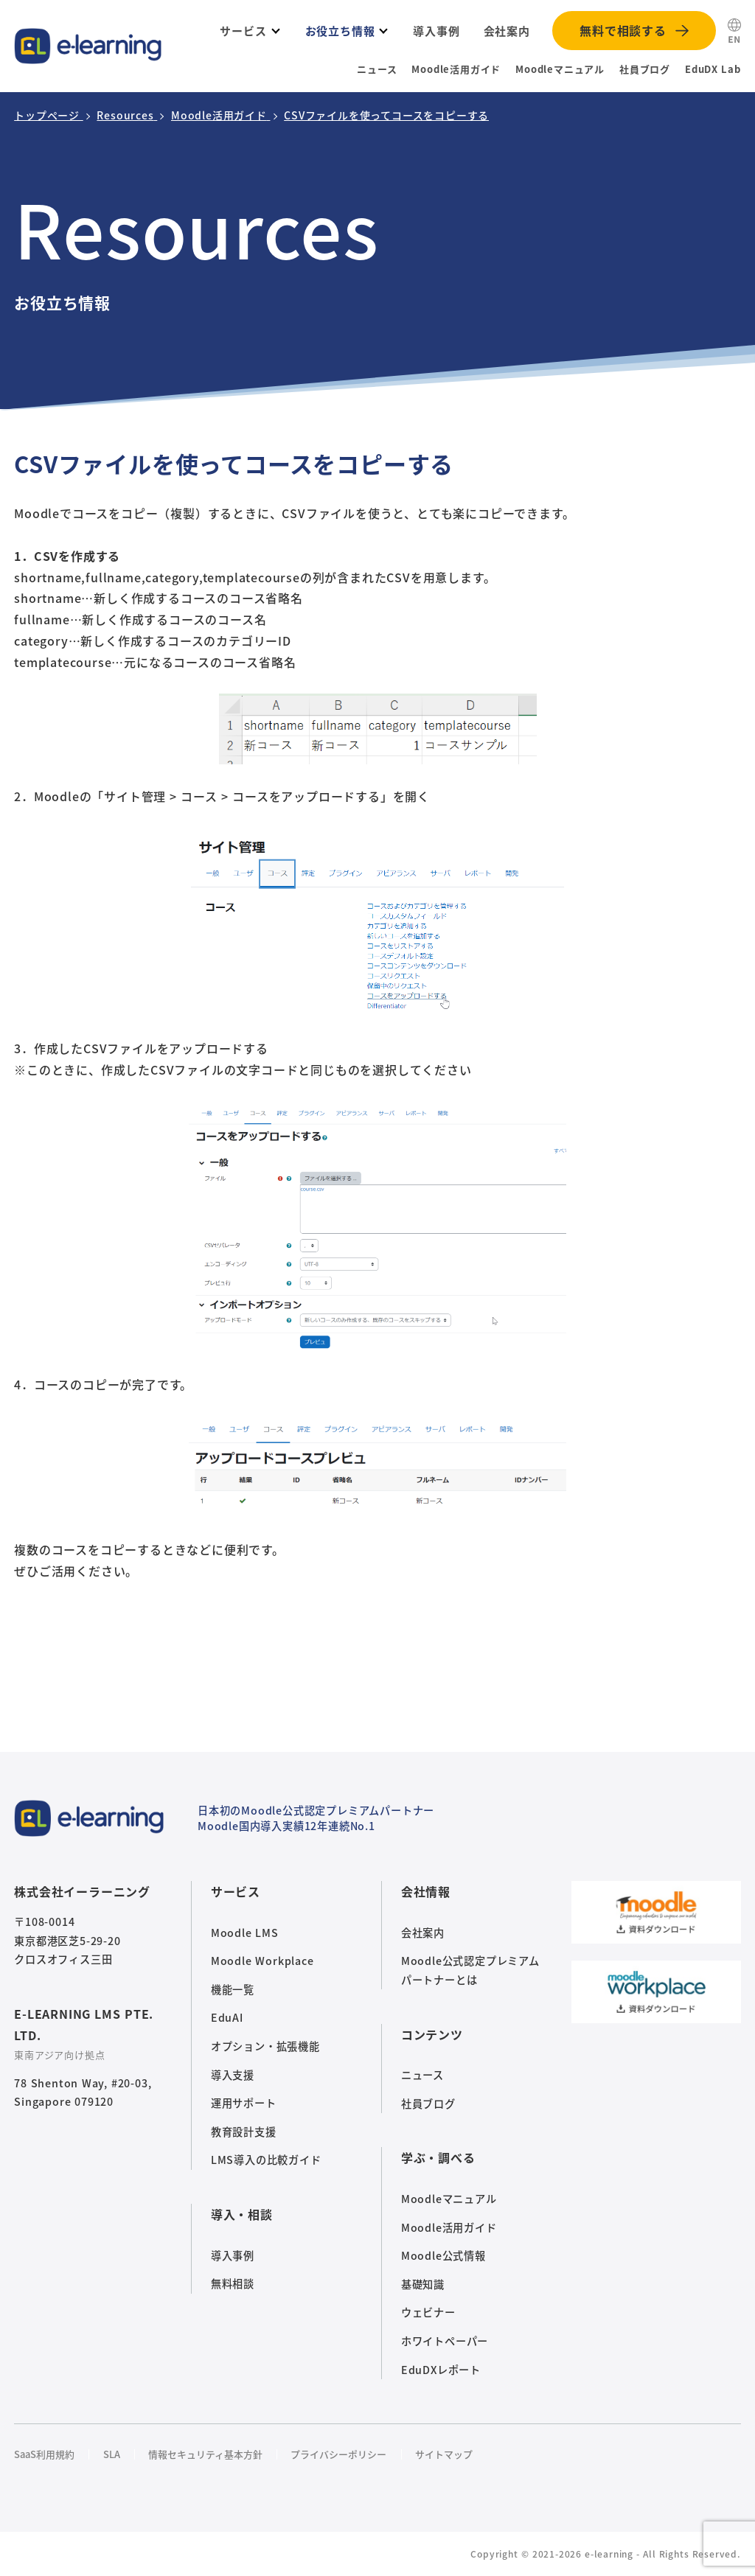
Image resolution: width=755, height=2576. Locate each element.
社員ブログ (644, 69)
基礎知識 (423, 2284)
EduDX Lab (713, 69)
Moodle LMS (245, 1932)
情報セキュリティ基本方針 (205, 2454)
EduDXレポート (441, 2369)
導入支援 (232, 2074)
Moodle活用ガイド (456, 69)
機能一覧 (232, 1989)
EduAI (227, 2017)
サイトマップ (444, 2454)
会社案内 (423, 1932)
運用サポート (243, 2102)
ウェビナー (428, 2312)
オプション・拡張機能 (265, 2046)
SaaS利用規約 (44, 2454)
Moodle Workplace (262, 1960)
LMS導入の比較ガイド (266, 2159)
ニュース (377, 69)
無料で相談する (623, 30)
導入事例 (232, 2255)
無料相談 (232, 2283)
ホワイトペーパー (444, 2341)
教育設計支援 (243, 2131)
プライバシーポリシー (338, 2454)
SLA (111, 2454)
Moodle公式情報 (443, 2255)
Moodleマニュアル (560, 69)
